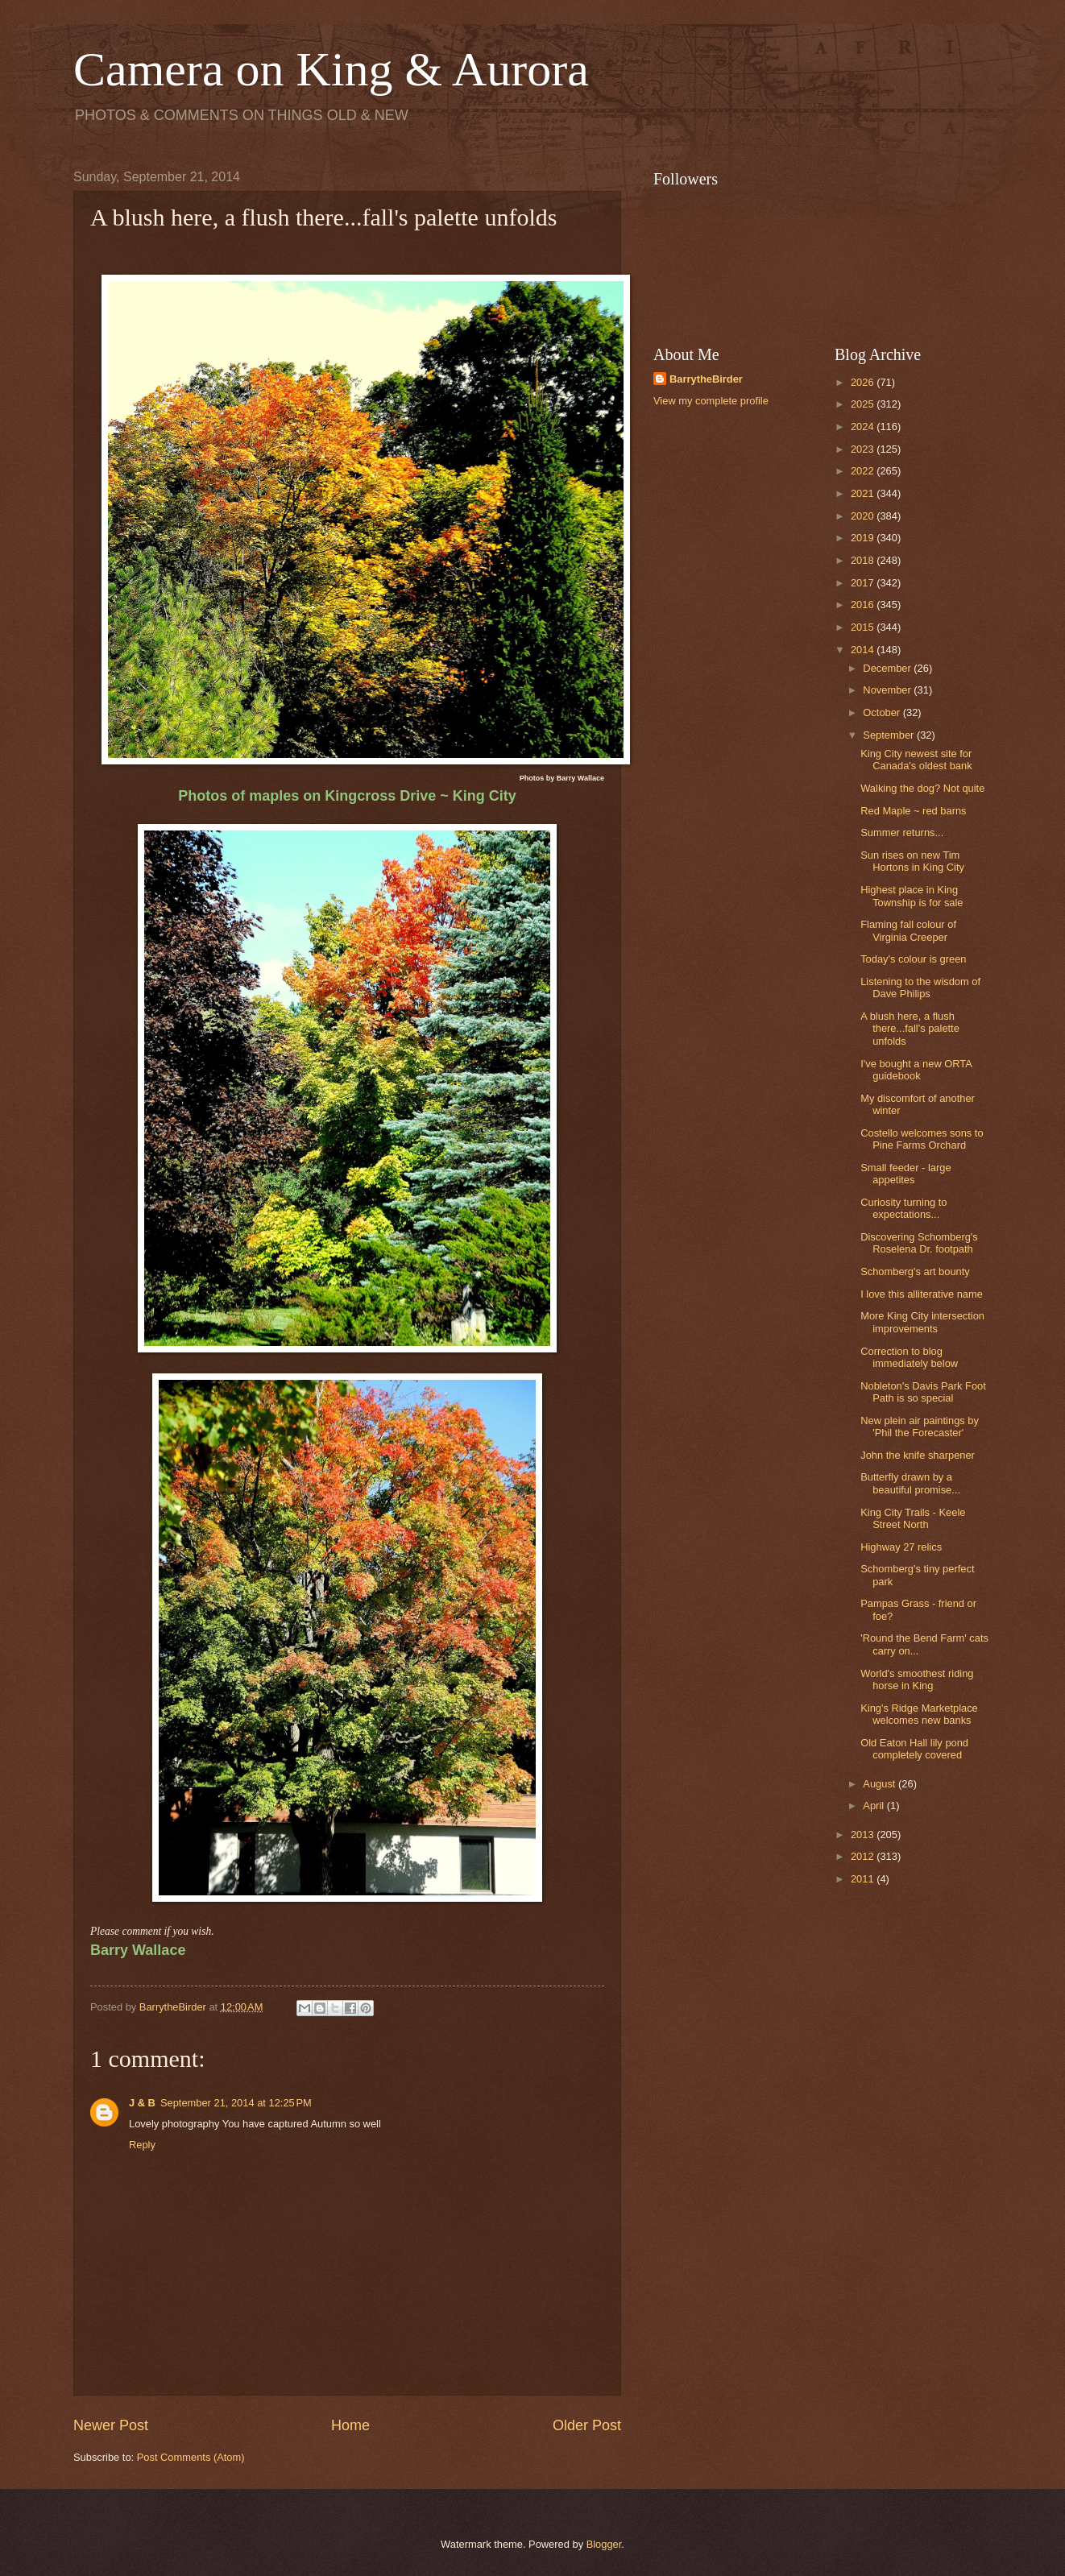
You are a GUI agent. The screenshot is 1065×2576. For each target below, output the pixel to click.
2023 (863, 449)
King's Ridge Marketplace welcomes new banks (919, 1714)
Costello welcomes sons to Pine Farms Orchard (921, 1139)
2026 (863, 382)
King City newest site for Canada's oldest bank (916, 760)
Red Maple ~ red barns (913, 811)
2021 (863, 493)
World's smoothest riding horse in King (916, 1679)
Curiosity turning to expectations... (903, 1208)
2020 (863, 516)
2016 (863, 604)
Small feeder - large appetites (905, 1174)
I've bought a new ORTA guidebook (916, 1070)
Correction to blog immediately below (909, 1357)
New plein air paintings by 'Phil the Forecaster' (919, 1426)
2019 (863, 538)
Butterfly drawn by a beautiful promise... (910, 1483)
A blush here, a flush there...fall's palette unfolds (909, 1028)
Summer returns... (901, 832)
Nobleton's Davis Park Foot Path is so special (923, 1392)
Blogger (604, 2544)
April (874, 1805)
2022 (863, 471)
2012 (863, 1856)
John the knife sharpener (917, 1455)
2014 (863, 650)
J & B (142, 2103)
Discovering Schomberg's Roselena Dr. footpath (919, 1243)
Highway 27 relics (901, 1547)
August (880, 1784)
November (888, 690)
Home (350, 2425)
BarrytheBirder (706, 379)
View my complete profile (711, 401)
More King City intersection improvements (922, 1322)
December (888, 668)
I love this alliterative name (921, 1294)
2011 (863, 1879)
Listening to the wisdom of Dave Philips (920, 987)
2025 (863, 404)
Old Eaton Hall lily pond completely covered (914, 1749)
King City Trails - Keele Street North (912, 1518)
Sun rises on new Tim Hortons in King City (912, 861)
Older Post (587, 2425)
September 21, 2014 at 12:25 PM (236, 2103)
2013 (863, 1834)
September (890, 735)
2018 (863, 560)
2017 (863, 583)
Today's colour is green (913, 959)
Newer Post (110, 2425)
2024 (863, 426)
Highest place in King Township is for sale (911, 896)
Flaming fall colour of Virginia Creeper (908, 930)
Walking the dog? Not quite (922, 788)
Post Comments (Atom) (191, 2457)
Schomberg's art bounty (915, 1271)
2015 (863, 627)
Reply (142, 2145)
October (882, 712)
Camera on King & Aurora (331, 69)
